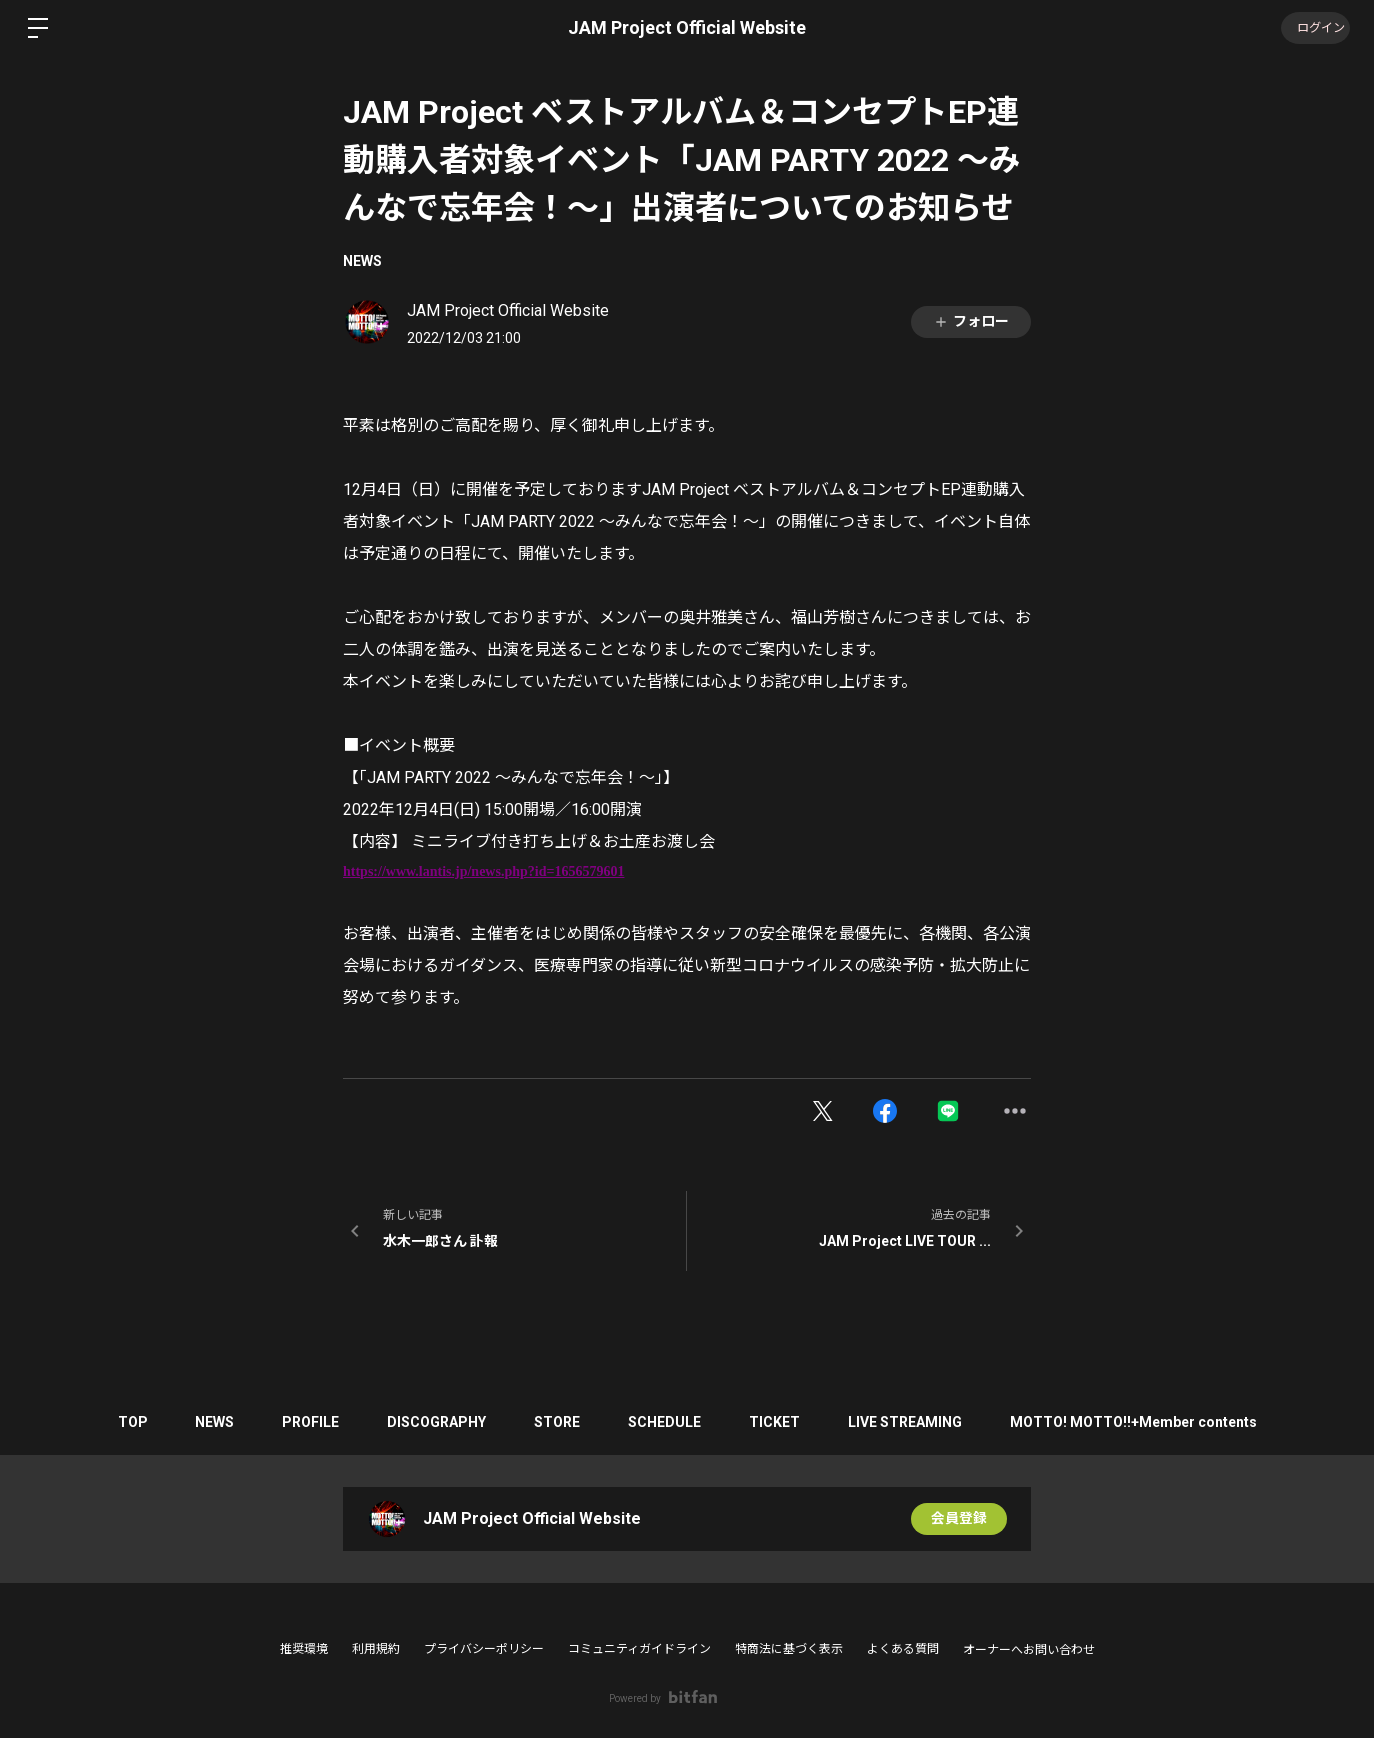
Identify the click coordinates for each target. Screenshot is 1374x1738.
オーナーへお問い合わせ (1029, 1650)
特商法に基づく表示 (789, 1649)
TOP (124, 1422)
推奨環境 (304, 1649)
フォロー (971, 321)
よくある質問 (903, 1649)
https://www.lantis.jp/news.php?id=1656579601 (483, 871)
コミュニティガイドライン (639, 1649)
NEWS (362, 261)
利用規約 (376, 1649)
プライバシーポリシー (484, 1649)
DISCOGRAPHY (434, 1422)
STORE (557, 1422)
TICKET (778, 1422)
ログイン (1314, 28)
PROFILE (306, 1422)
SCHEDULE (666, 1422)
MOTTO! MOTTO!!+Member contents (1141, 1422)
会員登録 (959, 1519)
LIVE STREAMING (911, 1422)
